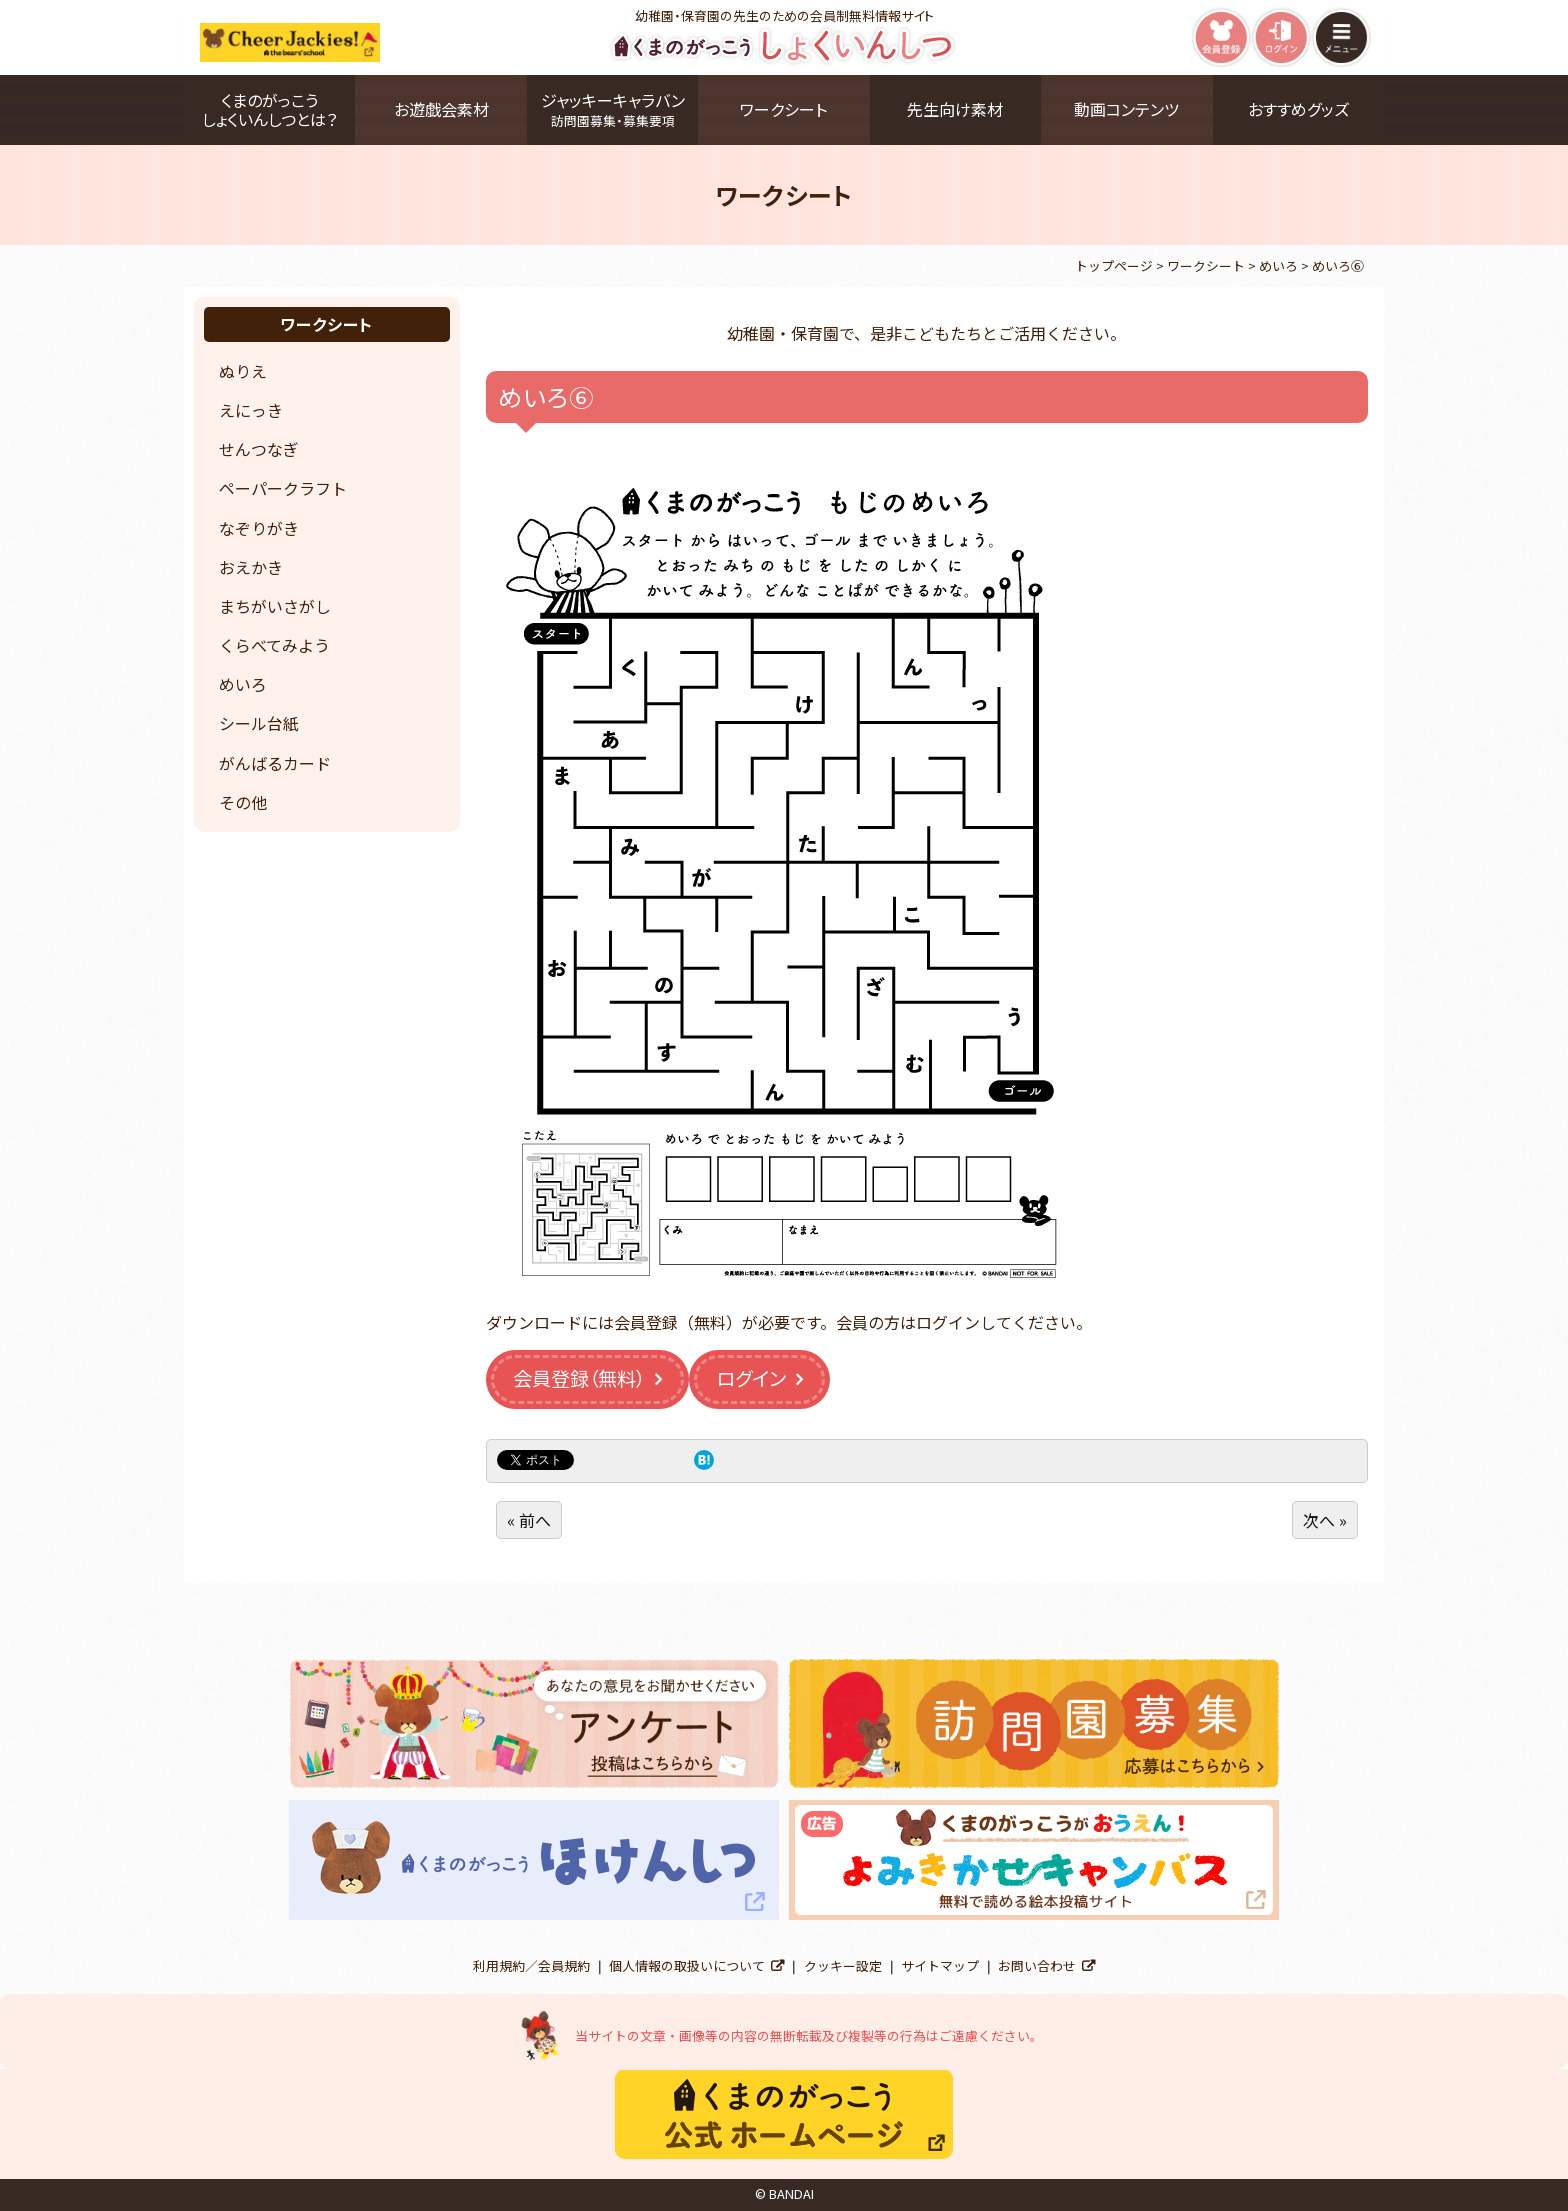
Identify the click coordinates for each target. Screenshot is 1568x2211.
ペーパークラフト (283, 488)
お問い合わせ (1037, 1965)
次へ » (1325, 1520)
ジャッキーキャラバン (612, 109)
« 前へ (529, 1520)
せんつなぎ (259, 449)
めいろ (243, 684)
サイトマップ (940, 1965)
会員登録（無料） (579, 1378)
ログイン (751, 1378)
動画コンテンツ (1126, 109)
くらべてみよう (274, 645)
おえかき (251, 567)
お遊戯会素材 (441, 109)
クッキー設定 (843, 1965)
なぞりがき (259, 528)
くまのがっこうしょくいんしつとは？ (269, 109)
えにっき (251, 410)
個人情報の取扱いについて (687, 1965)
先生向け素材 (955, 109)
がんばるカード (275, 763)
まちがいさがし (275, 606)
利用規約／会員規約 (531, 1965)
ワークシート (783, 109)
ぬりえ (243, 371)
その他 (243, 802)
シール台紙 (259, 723)
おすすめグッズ (1298, 109)
